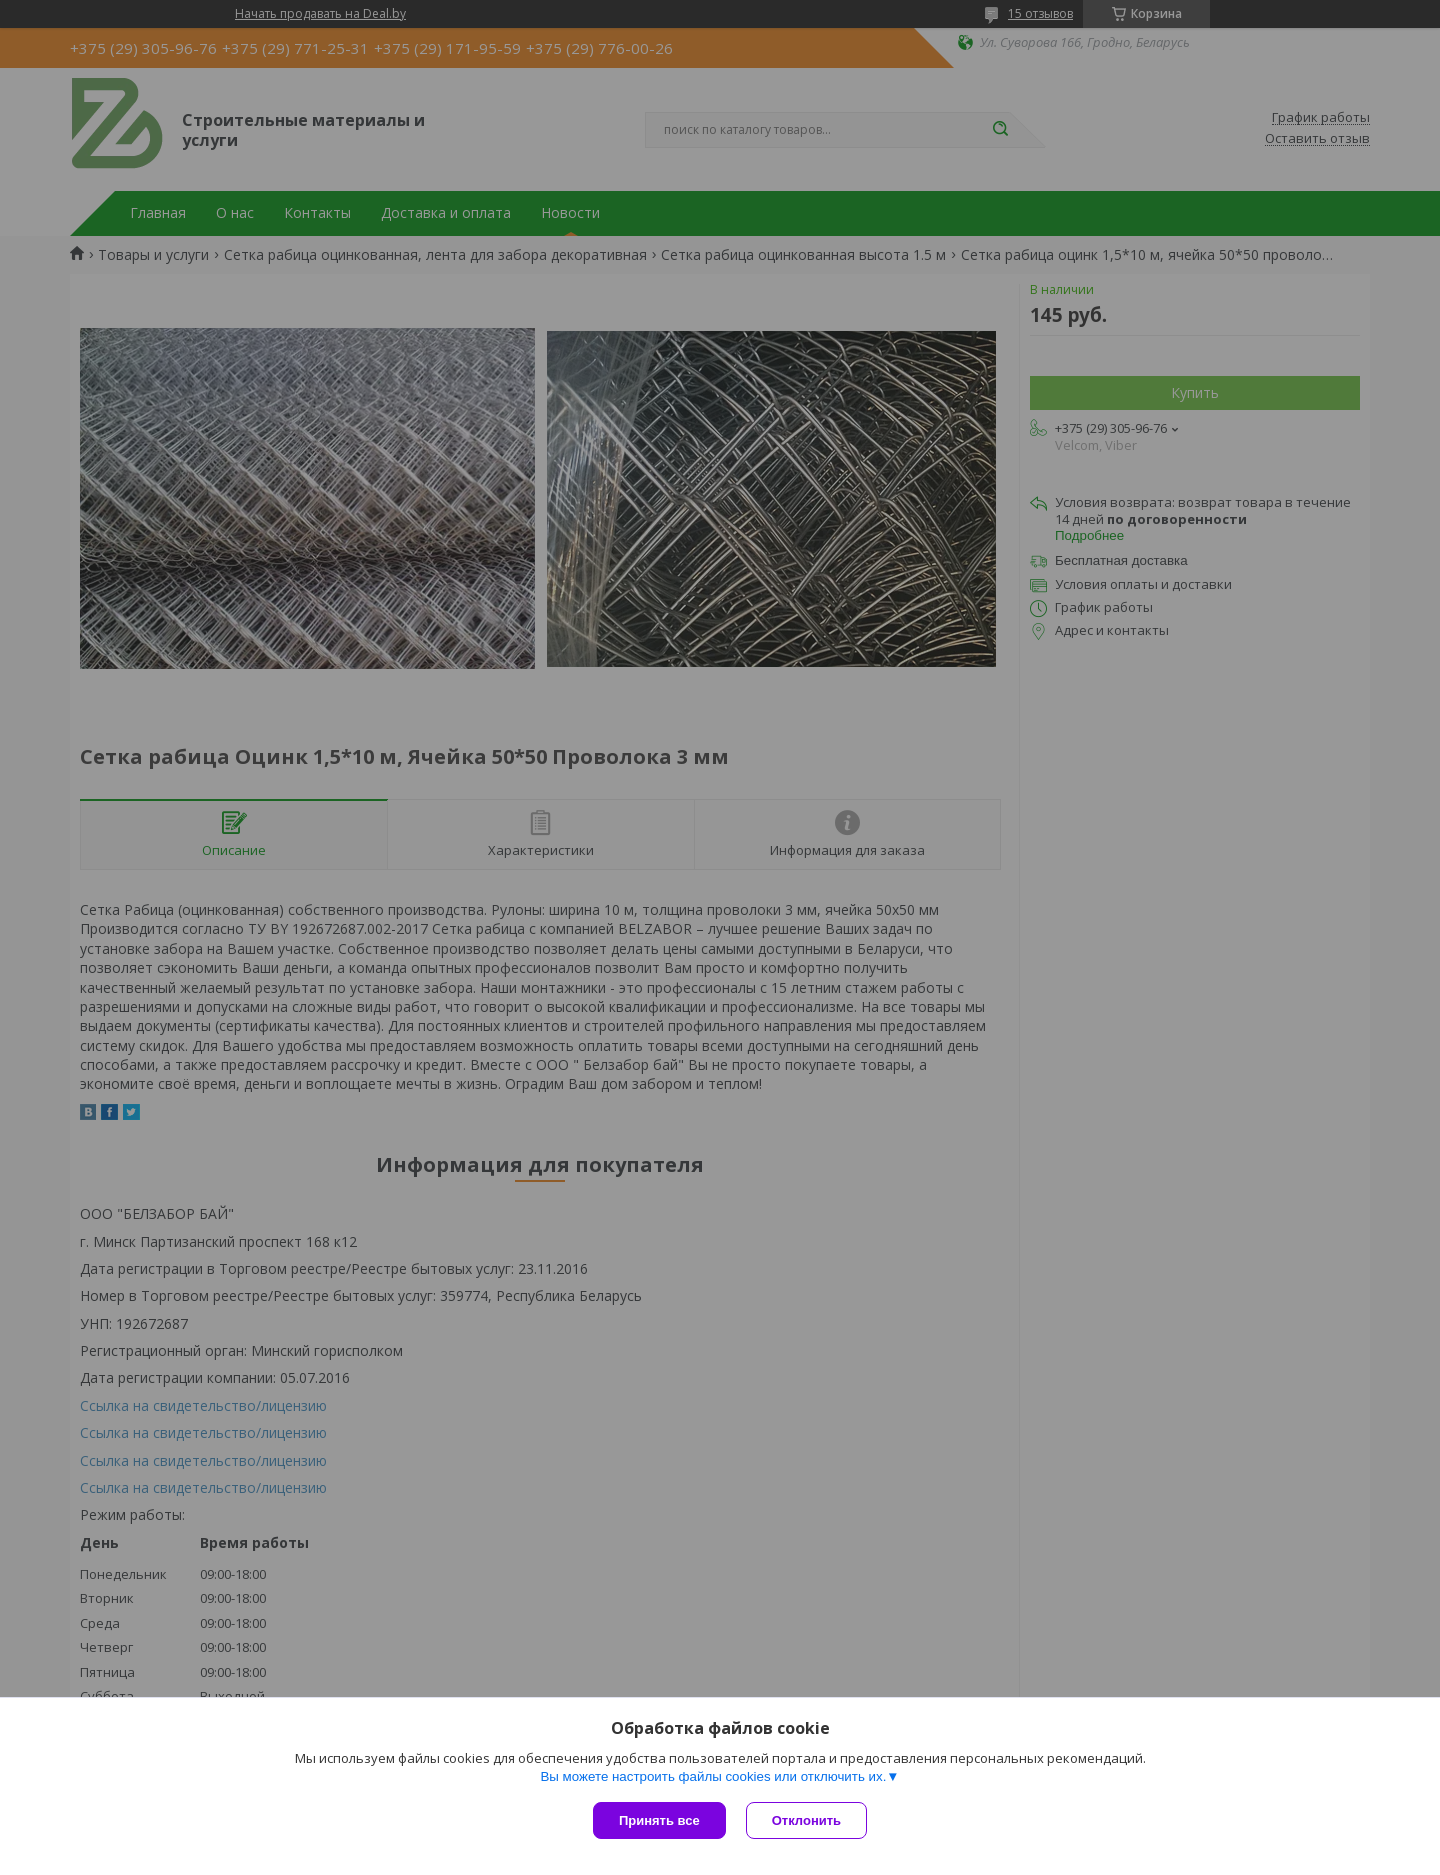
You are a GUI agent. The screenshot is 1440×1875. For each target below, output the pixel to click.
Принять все (659, 1820)
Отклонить (806, 1820)
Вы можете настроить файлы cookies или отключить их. (713, 1776)
